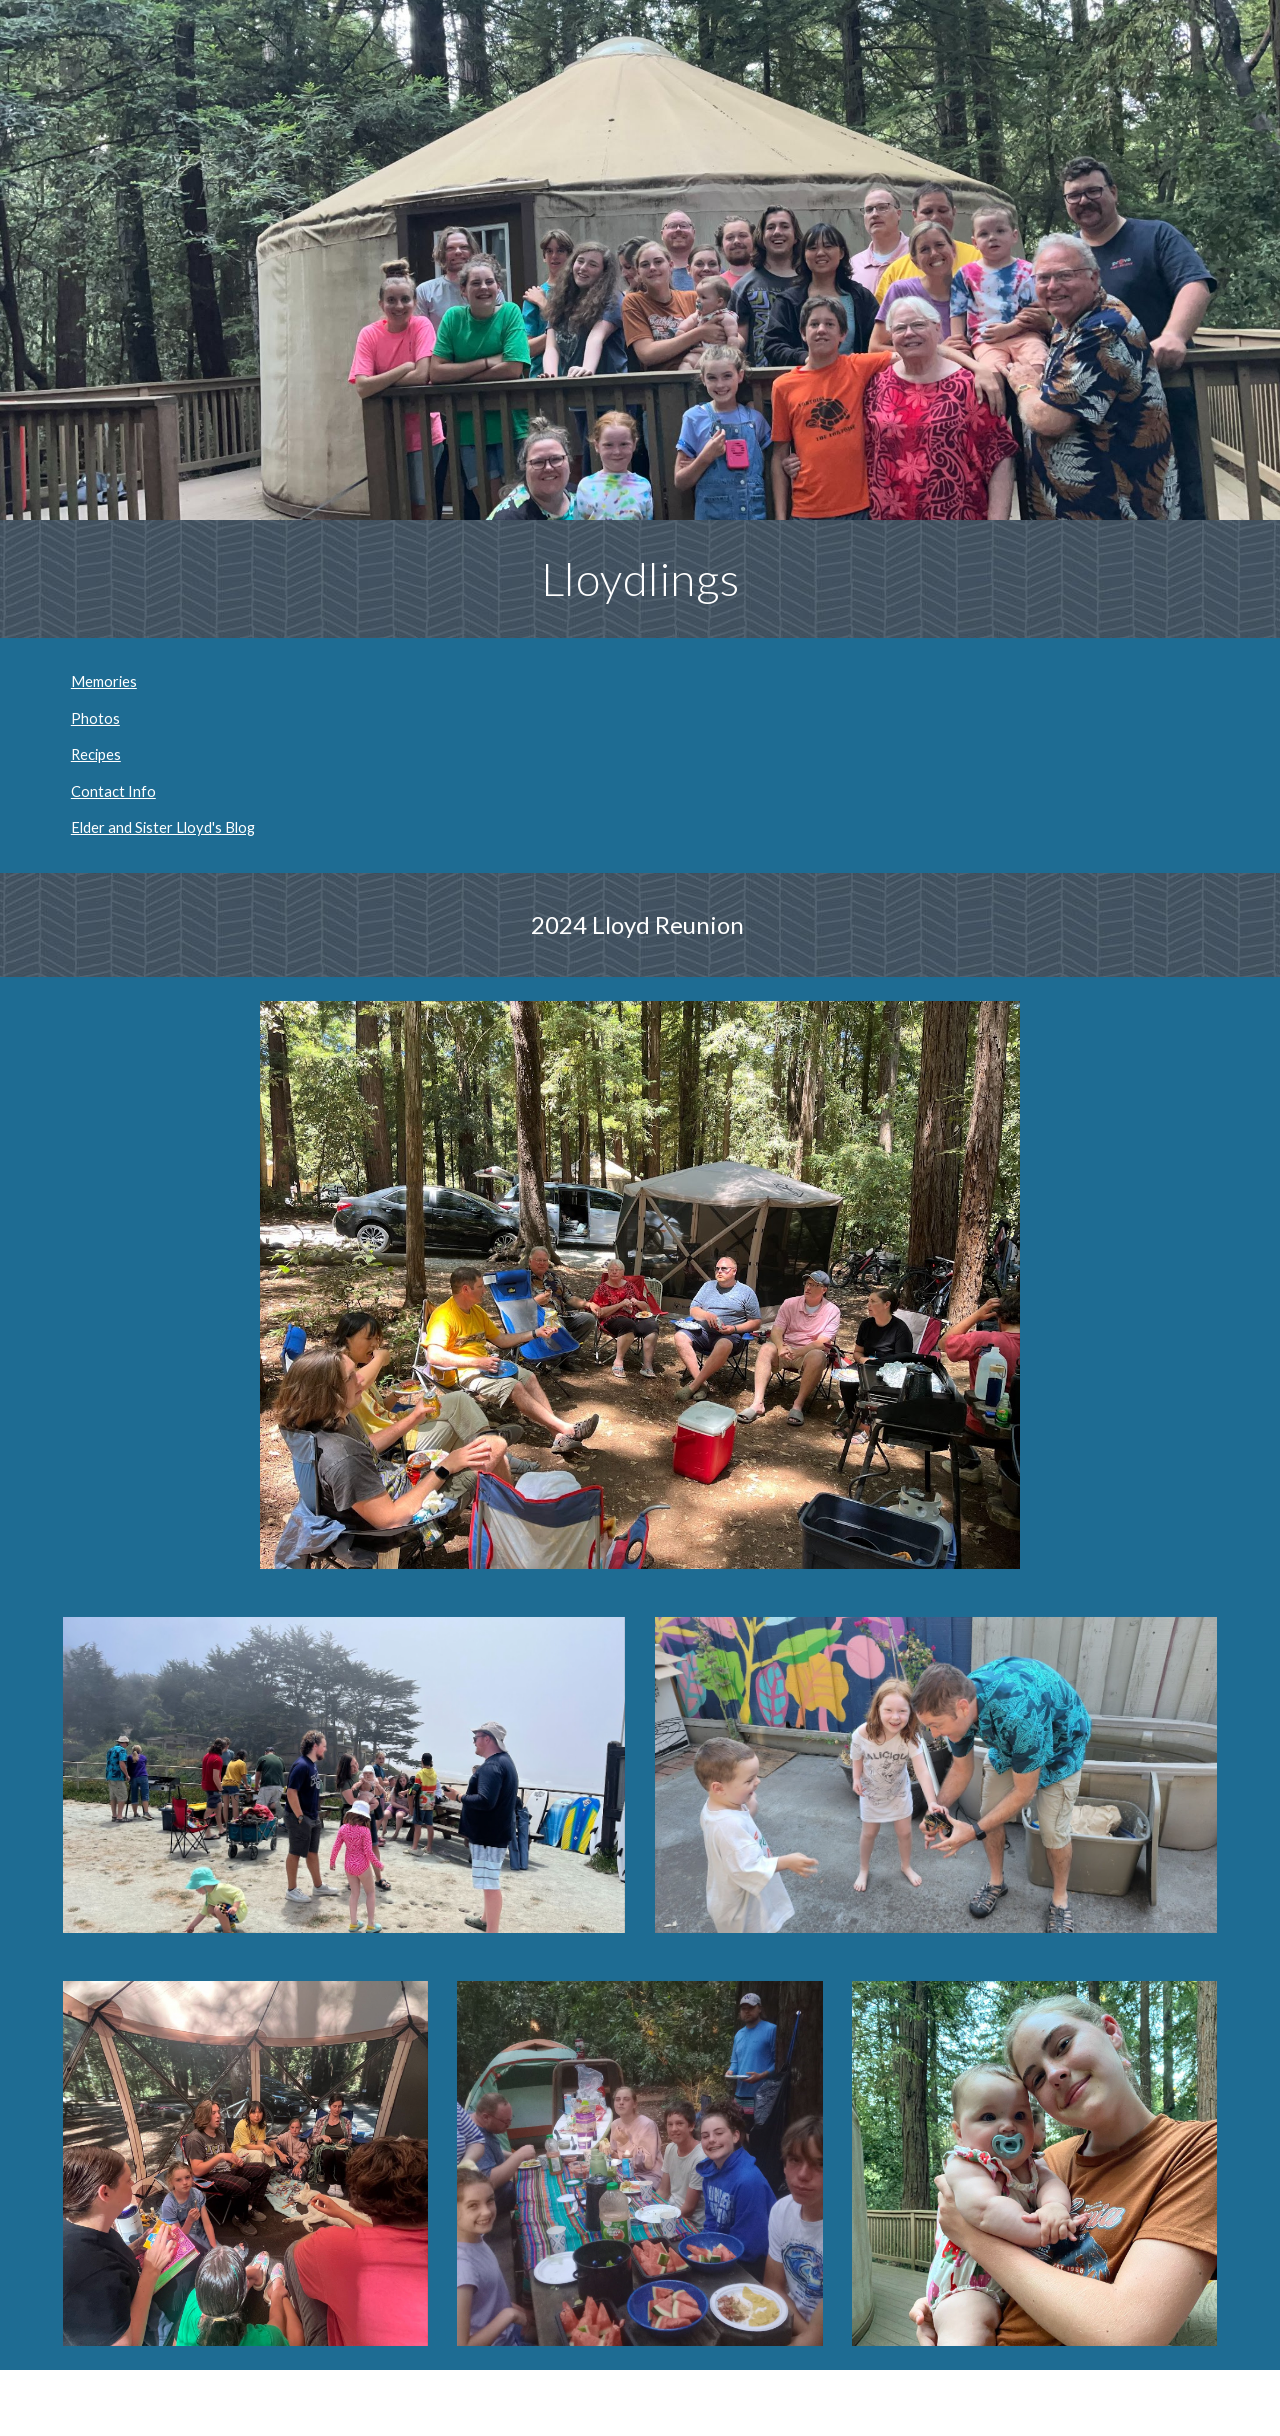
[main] (640, 579)
